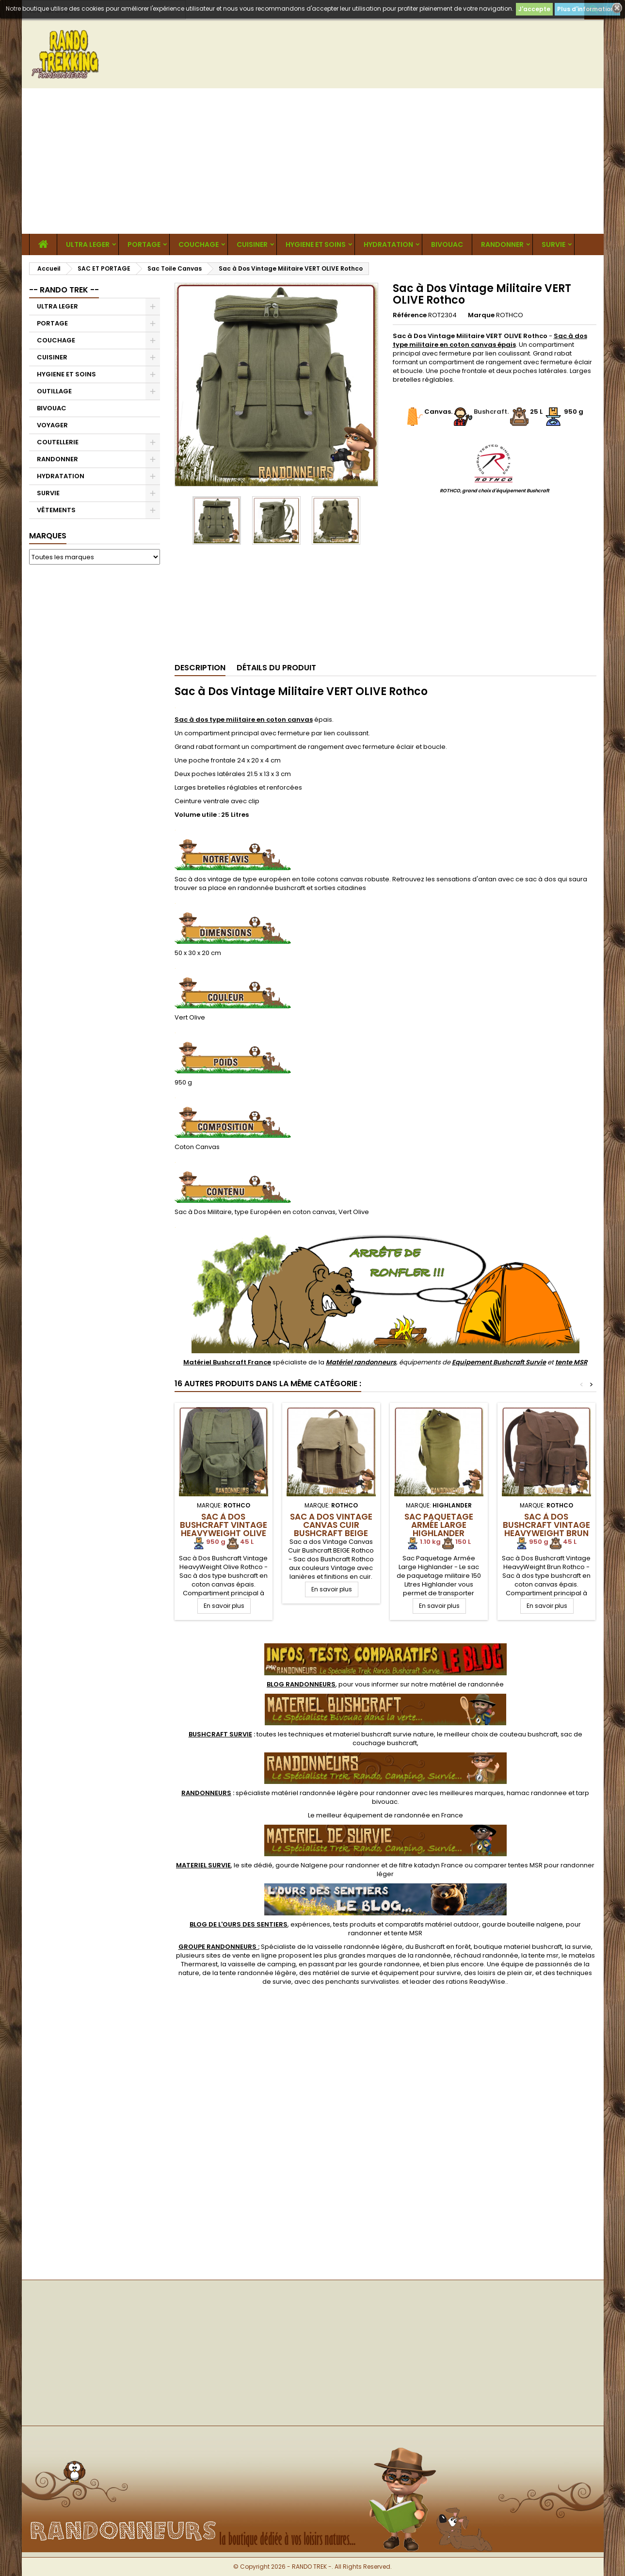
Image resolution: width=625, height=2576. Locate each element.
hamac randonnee (537, 1793)
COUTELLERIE (58, 442)
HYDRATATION (388, 244)
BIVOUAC (447, 244)
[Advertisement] (313, 161)
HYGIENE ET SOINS (316, 244)
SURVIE (553, 244)
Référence (410, 315)
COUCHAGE (198, 244)
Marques (47, 535)
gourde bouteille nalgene (522, 1924)
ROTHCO (509, 315)
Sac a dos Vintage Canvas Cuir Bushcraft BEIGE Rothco (331, 1529)
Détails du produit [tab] (276, 667)
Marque (481, 315)
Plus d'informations (587, 9)
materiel (383, 1734)
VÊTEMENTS (56, 510)
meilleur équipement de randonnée (373, 1815)
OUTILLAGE (54, 391)
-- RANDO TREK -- (64, 289)
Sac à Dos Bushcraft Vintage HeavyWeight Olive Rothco (223, 1529)
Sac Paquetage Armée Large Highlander (438, 1525)
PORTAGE (144, 244)
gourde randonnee (389, 1964)
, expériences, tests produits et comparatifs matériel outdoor (334, 1924)
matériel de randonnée (467, 1684)
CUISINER (252, 244)
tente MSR (571, 1362)
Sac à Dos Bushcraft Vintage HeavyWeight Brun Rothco (546, 1529)
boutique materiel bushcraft (518, 1946)
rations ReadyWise (475, 1981)
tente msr (544, 1955)
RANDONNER (502, 244)
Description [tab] (200, 667)
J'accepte (534, 9)
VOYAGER (52, 425)
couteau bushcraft (528, 1734)
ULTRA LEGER (88, 244)
